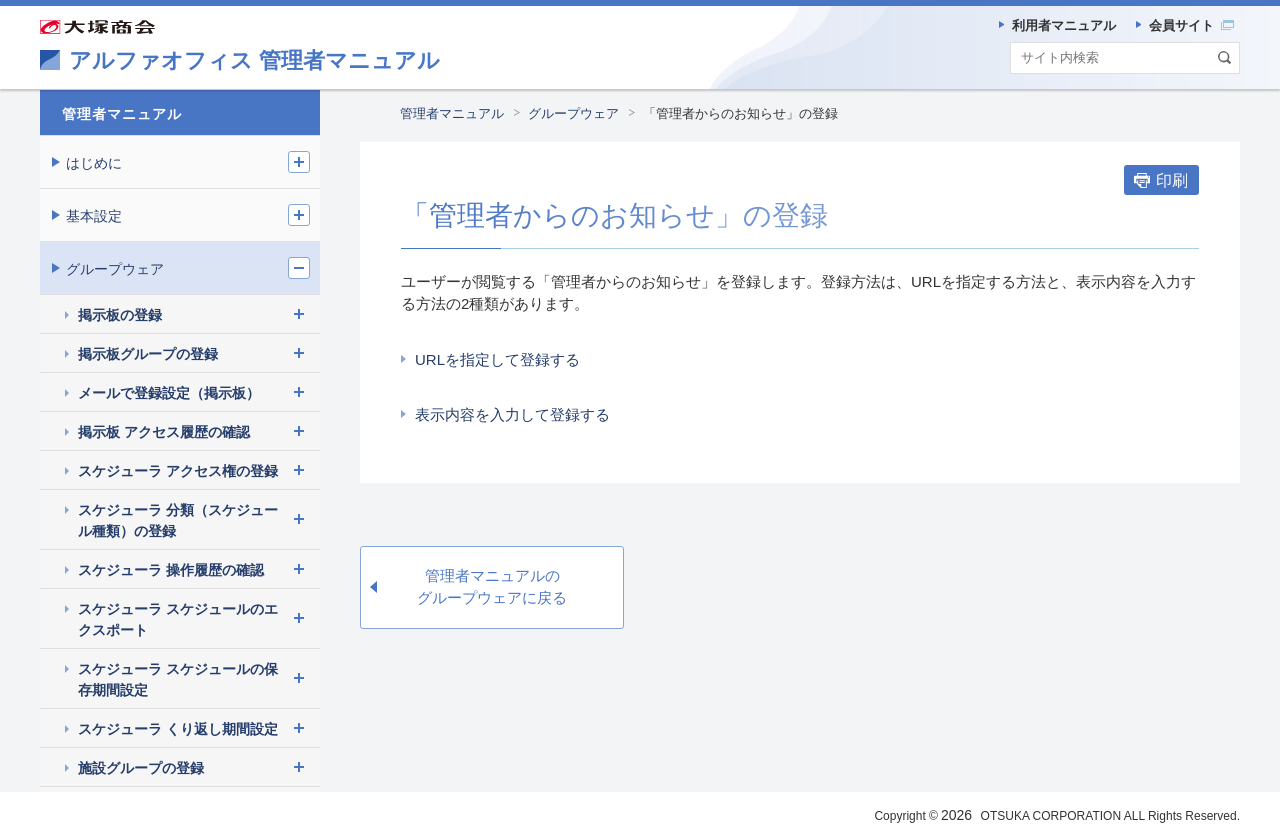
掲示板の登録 (120, 315)
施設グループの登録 (141, 768)
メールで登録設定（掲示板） (169, 393)
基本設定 (94, 216)
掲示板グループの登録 (148, 354)
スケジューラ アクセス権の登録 (178, 471)
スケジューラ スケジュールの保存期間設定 (178, 679)
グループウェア (573, 113)
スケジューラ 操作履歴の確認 (171, 570)
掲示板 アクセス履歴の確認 (164, 432)
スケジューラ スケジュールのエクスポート (178, 619)
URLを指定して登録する (497, 359)
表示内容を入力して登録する (512, 414)
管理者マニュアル (452, 113)
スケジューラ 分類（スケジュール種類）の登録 (178, 520)
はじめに (94, 163)
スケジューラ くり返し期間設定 (178, 729)
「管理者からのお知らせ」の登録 (740, 113)
